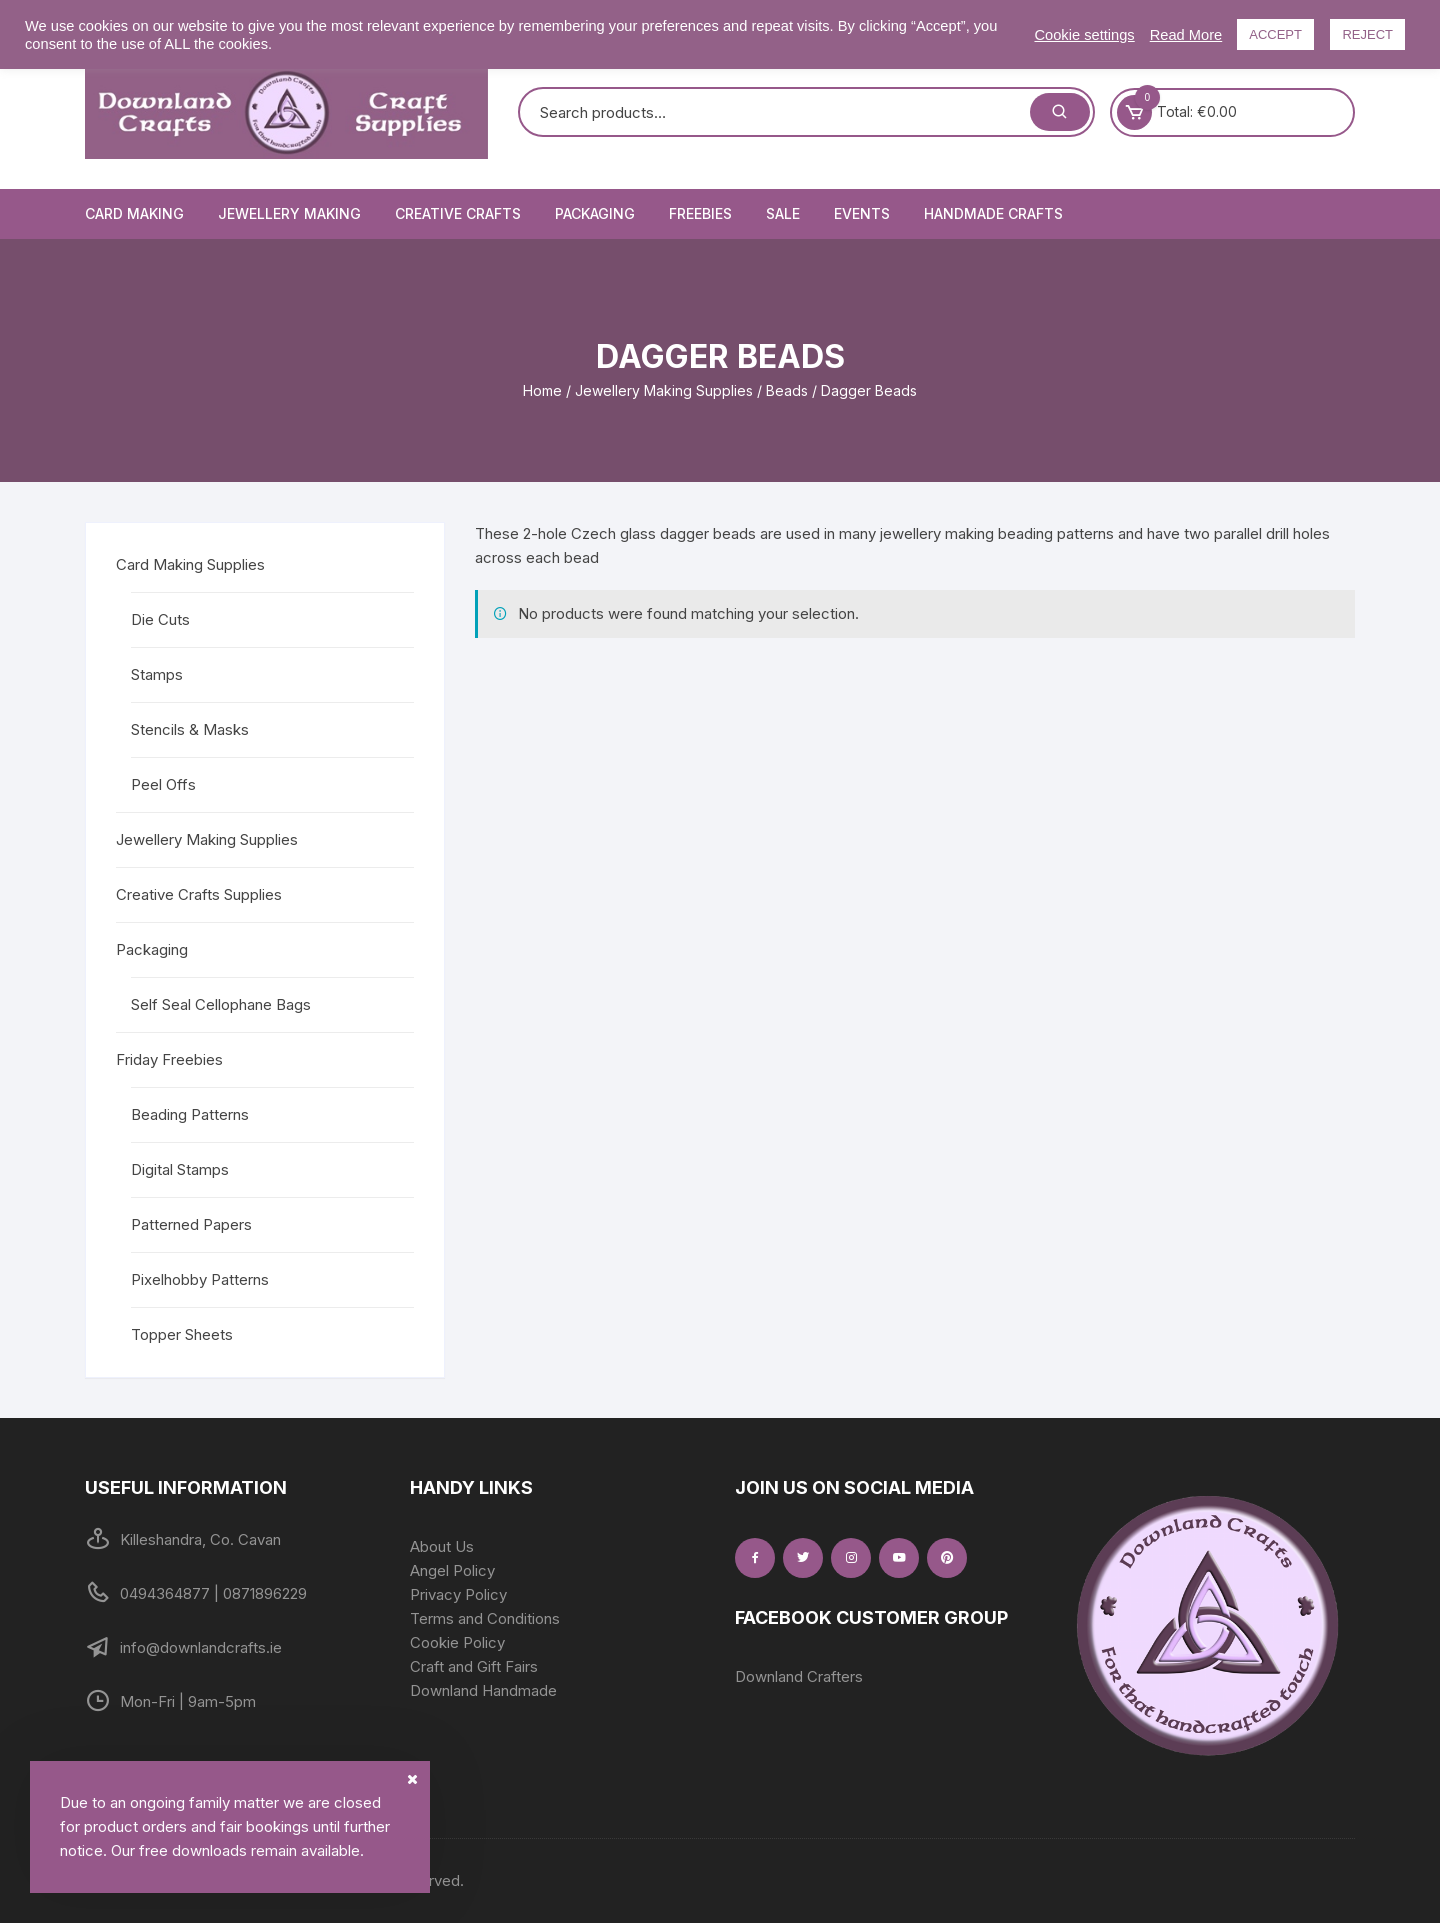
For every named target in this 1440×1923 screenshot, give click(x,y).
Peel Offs (163, 784)
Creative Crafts (458, 213)
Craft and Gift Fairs (474, 1666)
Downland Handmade (483, 1690)
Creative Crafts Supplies (199, 894)
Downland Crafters (799, 1676)
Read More (1186, 35)
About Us (442, 1546)
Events (862, 213)
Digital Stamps (180, 1169)
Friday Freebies (169, 1059)
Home (542, 390)
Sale (783, 213)
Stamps (157, 674)
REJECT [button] (1367, 34)
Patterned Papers (191, 1224)
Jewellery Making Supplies (664, 390)
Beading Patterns (190, 1114)
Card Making (134, 213)
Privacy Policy (458, 1594)
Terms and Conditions (485, 1618)
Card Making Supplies (190, 564)
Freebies (700, 213)
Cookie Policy (457, 1642)
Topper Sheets (182, 1334)
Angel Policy (452, 1570)
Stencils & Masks (190, 729)
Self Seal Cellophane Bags (221, 1004)
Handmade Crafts (993, 213)
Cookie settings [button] (1084, 35)
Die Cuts (160, 619)
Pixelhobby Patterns (200, 1279)
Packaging (595, 213)
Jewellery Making (289, 213)
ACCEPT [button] (1275, 34)
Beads (787, 390)
